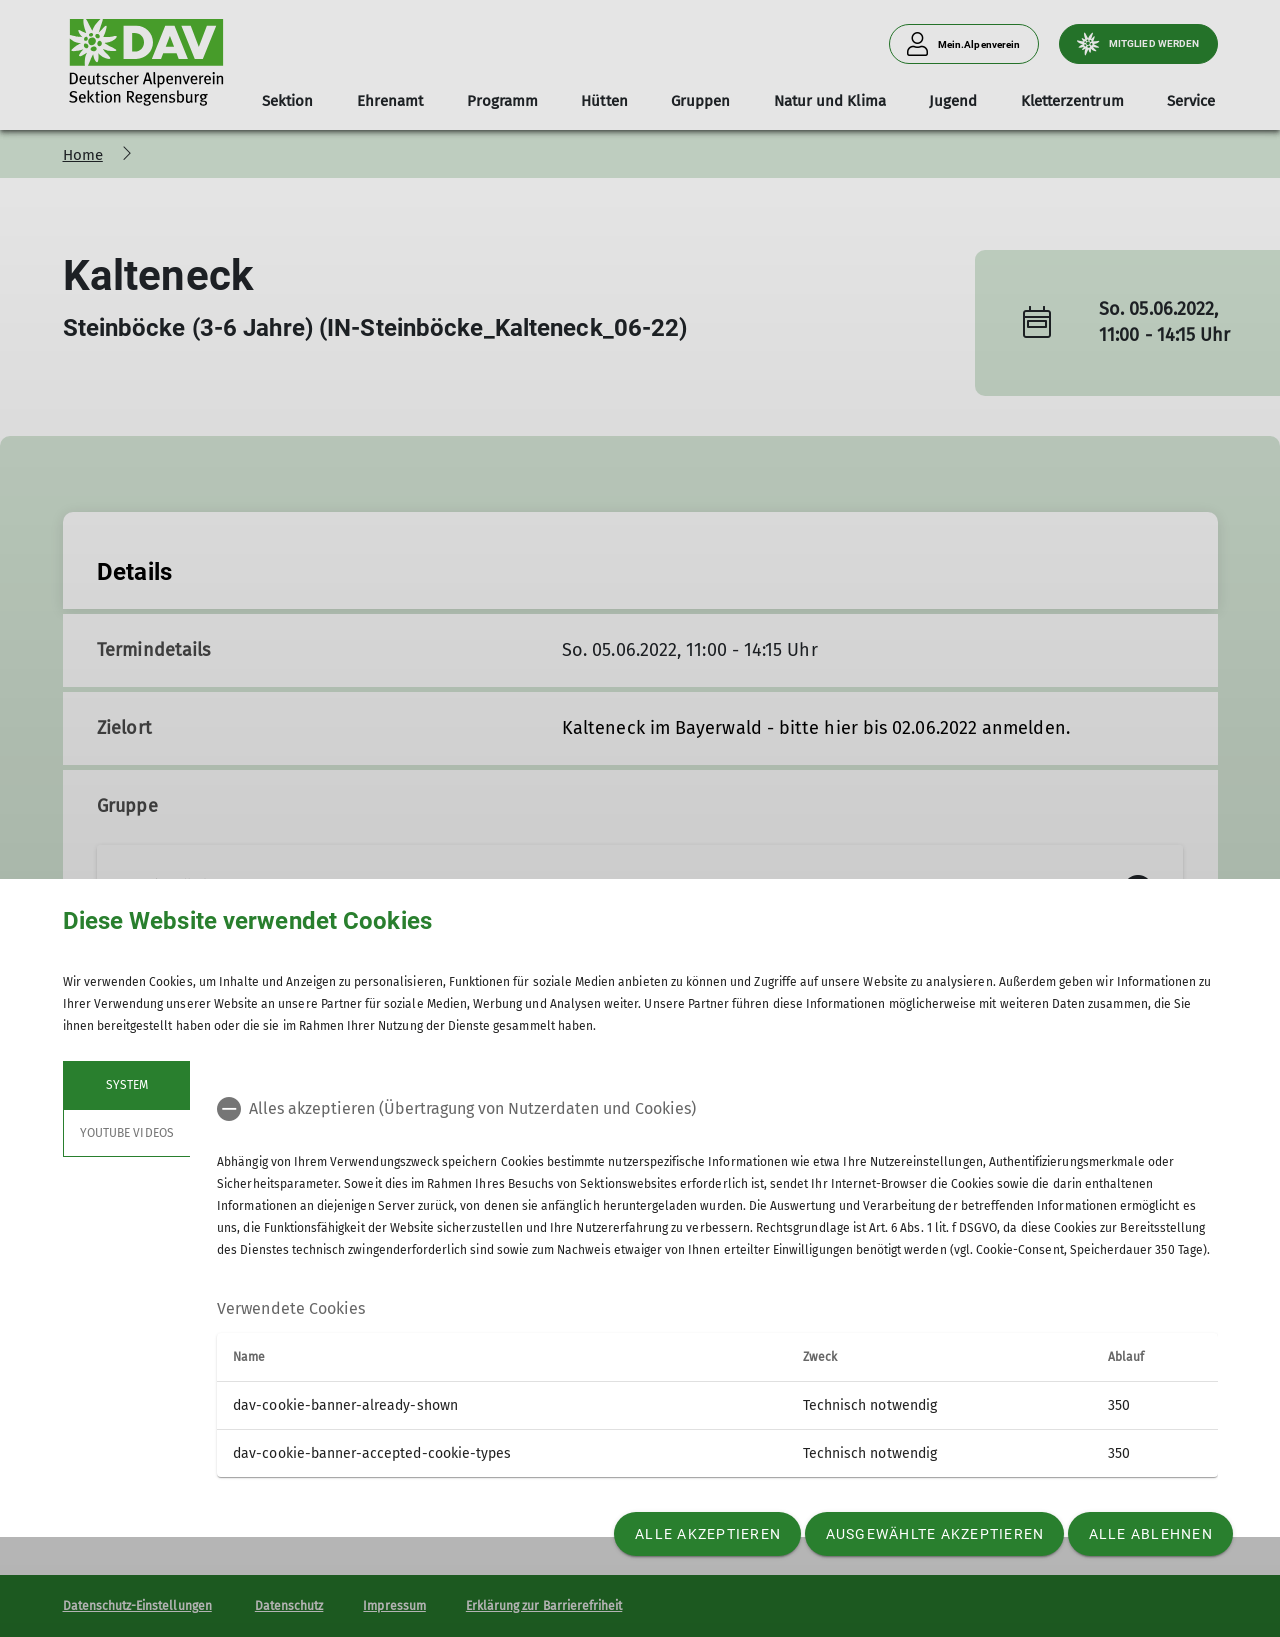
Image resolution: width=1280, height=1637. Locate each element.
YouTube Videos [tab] (127, 1133)
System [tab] (126, 1085)
